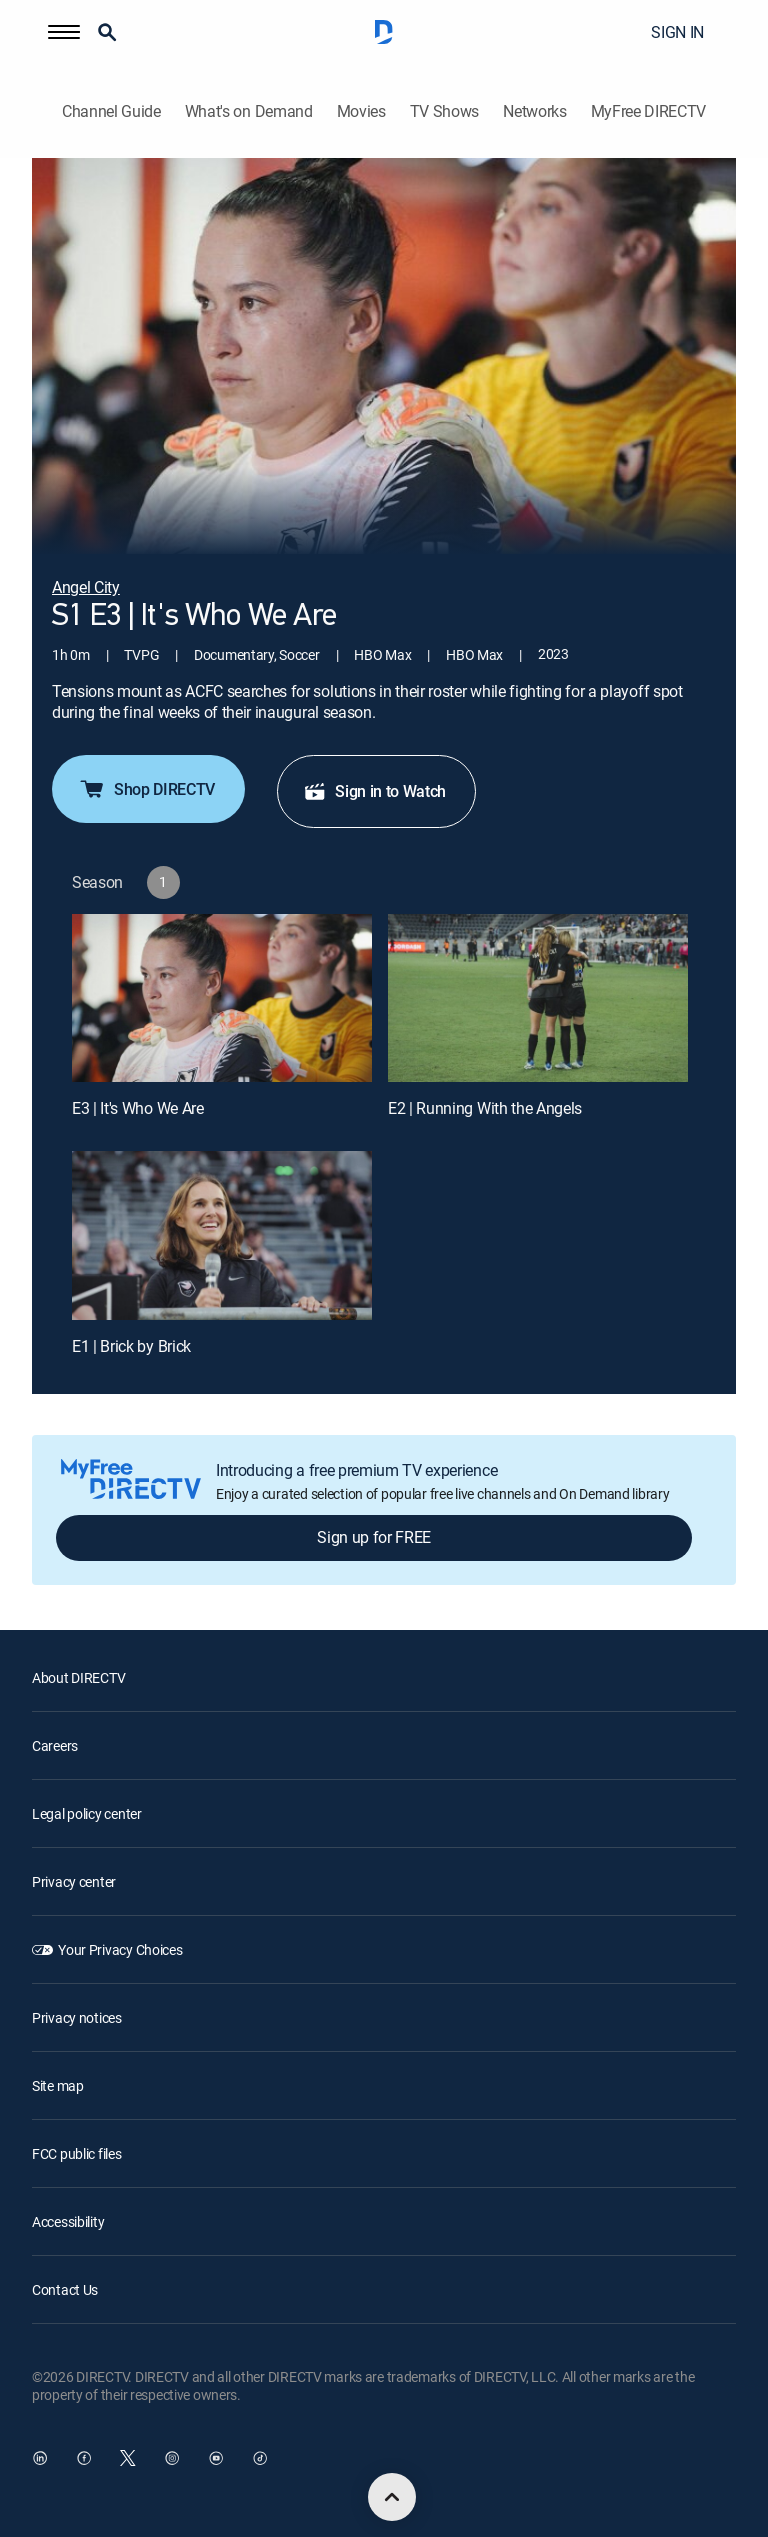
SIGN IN (677, 32)
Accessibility (68, 2221)
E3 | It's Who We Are (138, 1108)
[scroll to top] (392, 2497)
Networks (534, 111)
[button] (64, 32)
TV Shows (444, 111)
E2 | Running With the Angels (485, 1108)
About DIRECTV (78, 1677)
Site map (58, 2085)
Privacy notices (77, 2017)
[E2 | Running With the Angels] (538, 998)
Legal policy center (87, 1813)
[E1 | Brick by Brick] (222, 1235)
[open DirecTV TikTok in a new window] (260, 2458)
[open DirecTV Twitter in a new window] (128, 2458)
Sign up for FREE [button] (374, 1537)
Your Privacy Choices (120, 1949)
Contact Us (65, 2289)
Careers (55, 1745)
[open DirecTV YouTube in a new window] (216, 2458)
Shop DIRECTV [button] (146, 789)
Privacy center (74, 1881)
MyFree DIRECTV (649, 111)
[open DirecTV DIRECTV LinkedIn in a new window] (40, 2458)
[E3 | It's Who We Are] (222, 998)
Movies (361, 111)
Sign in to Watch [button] (374, 791)
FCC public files (77, 2153)
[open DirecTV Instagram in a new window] (172, 2458)
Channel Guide (111, 111)
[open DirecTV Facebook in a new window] (84, 2458)
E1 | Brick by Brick (131, 1346)
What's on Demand (249, 111)
